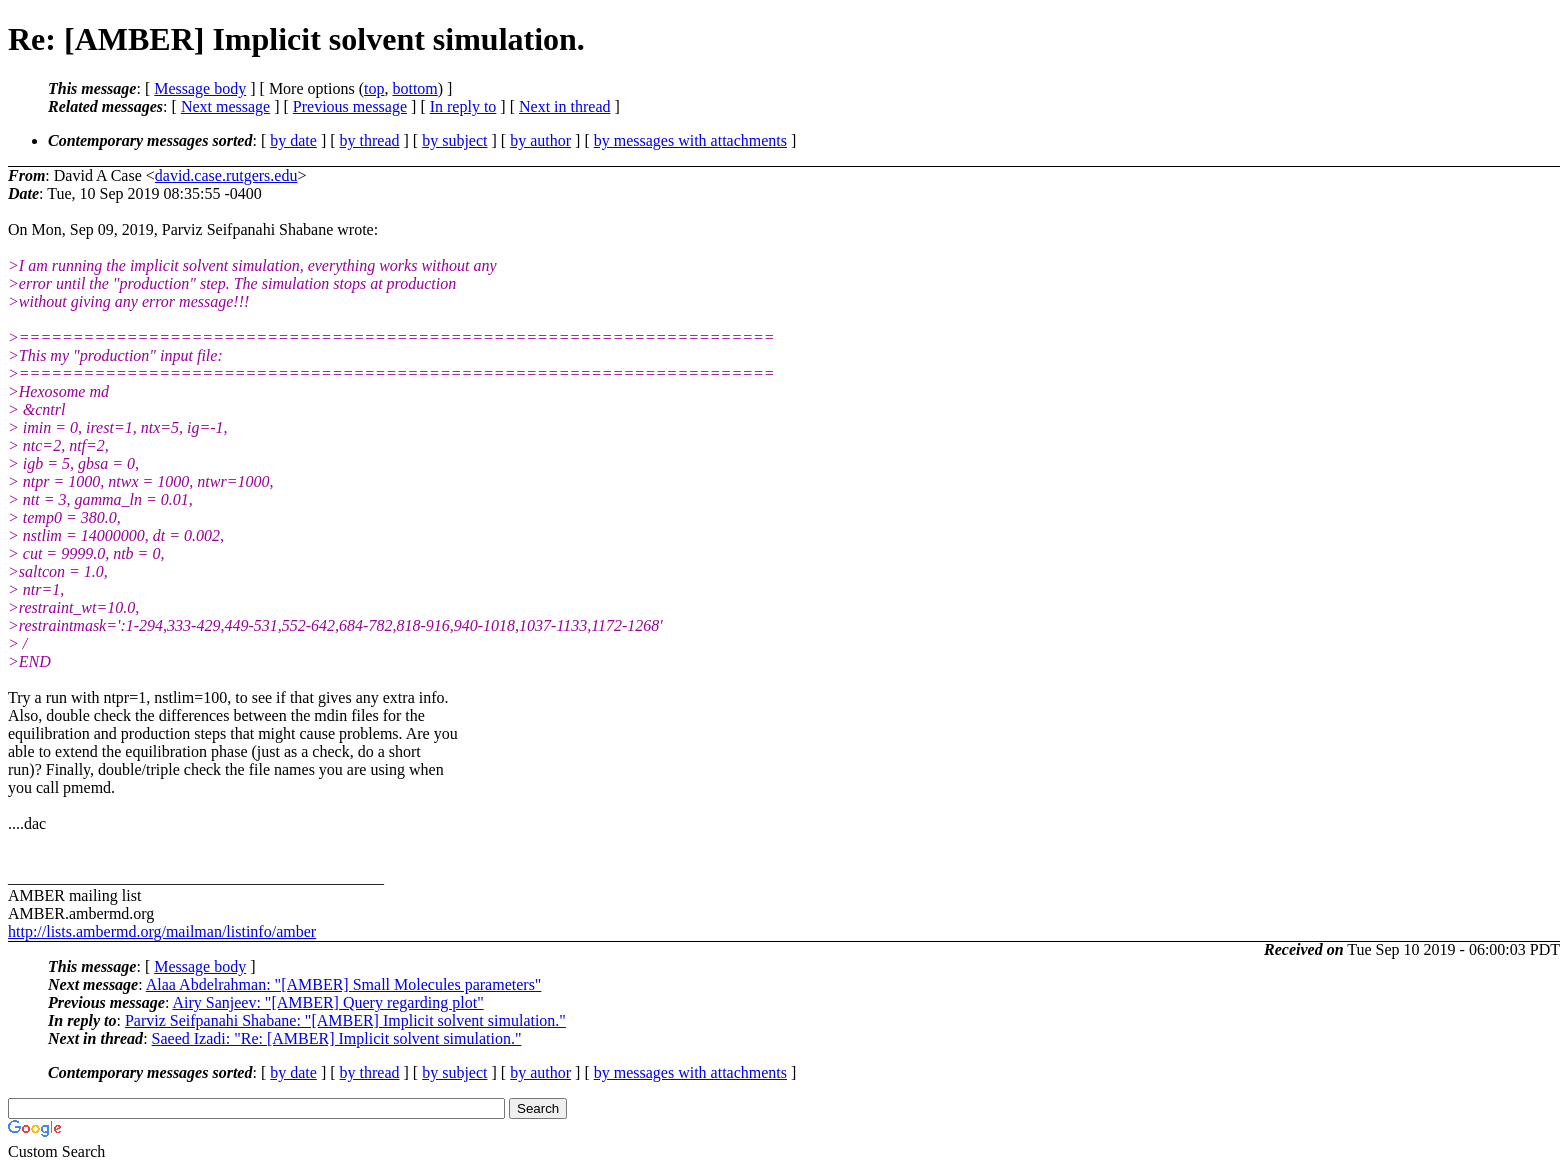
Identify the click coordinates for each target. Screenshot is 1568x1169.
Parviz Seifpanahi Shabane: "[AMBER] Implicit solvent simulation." (345, 1020)
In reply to (463, 106)
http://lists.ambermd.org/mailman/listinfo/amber (162, 931)
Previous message (350, 106)
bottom (414, 88)
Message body (200, 88)
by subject (454, 140)
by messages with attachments (690, 140)
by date (293, 140)
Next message (225, 106)
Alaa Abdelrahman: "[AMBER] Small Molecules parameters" (344, 984)
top (374, 88)
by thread (370, 140)
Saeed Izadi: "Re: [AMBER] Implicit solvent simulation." (337, 1038)
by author (540, 140)
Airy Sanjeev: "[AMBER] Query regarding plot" (327, 1002)
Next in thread (565, 106)
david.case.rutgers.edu (226, 175)
